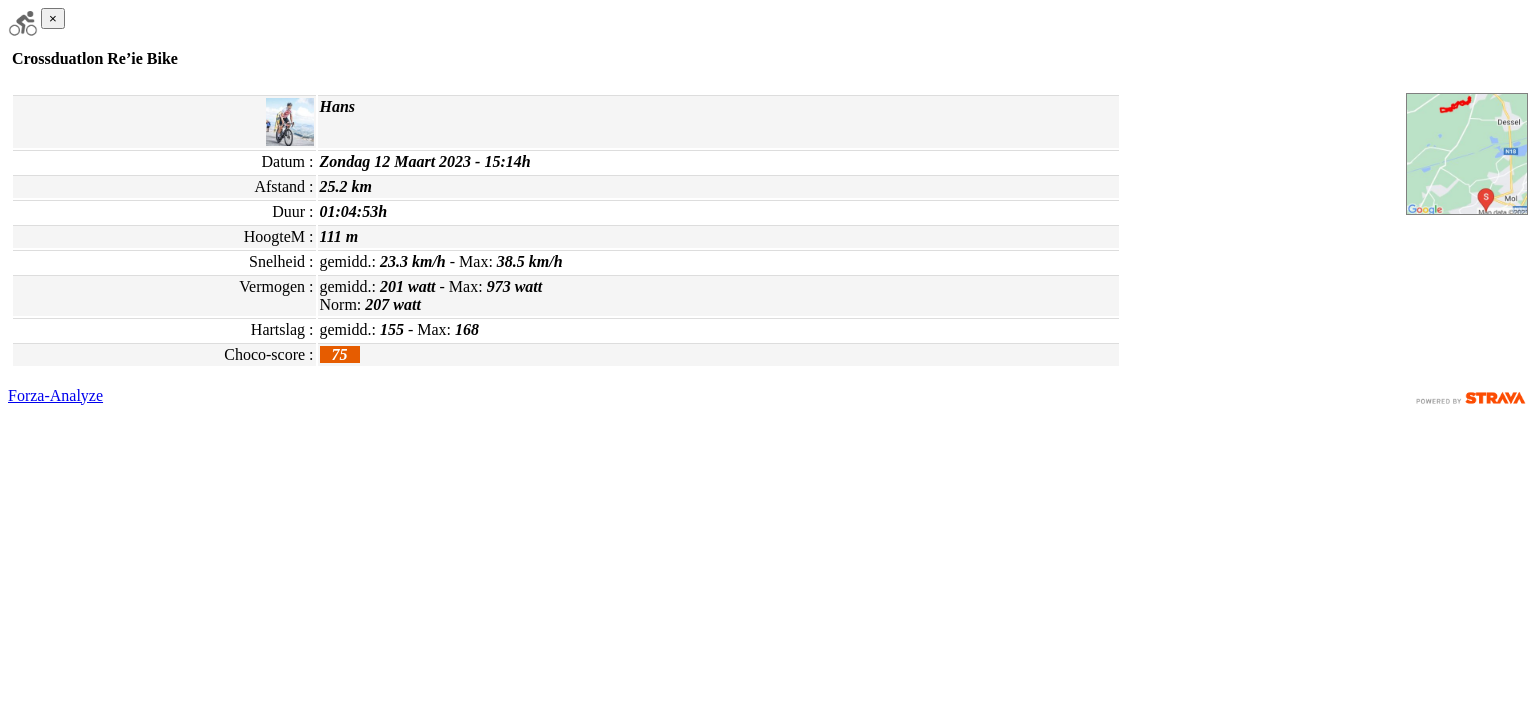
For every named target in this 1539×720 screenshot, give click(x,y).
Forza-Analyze (55, 395)
